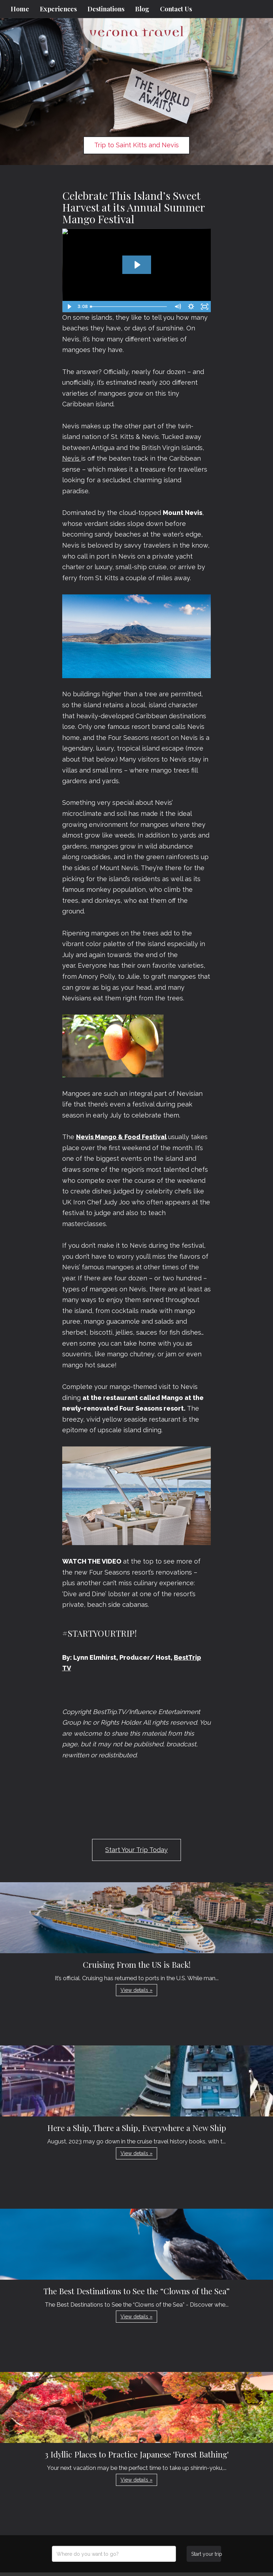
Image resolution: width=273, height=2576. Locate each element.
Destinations (105, 9)
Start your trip (206, 2554)
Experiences (58, 9)
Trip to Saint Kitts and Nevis (136, 145)
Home (20, 9)
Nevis (71, 458)
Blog (142, 9)
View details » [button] (136, 1990)
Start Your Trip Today (136, 1849)
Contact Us (176, 9)
